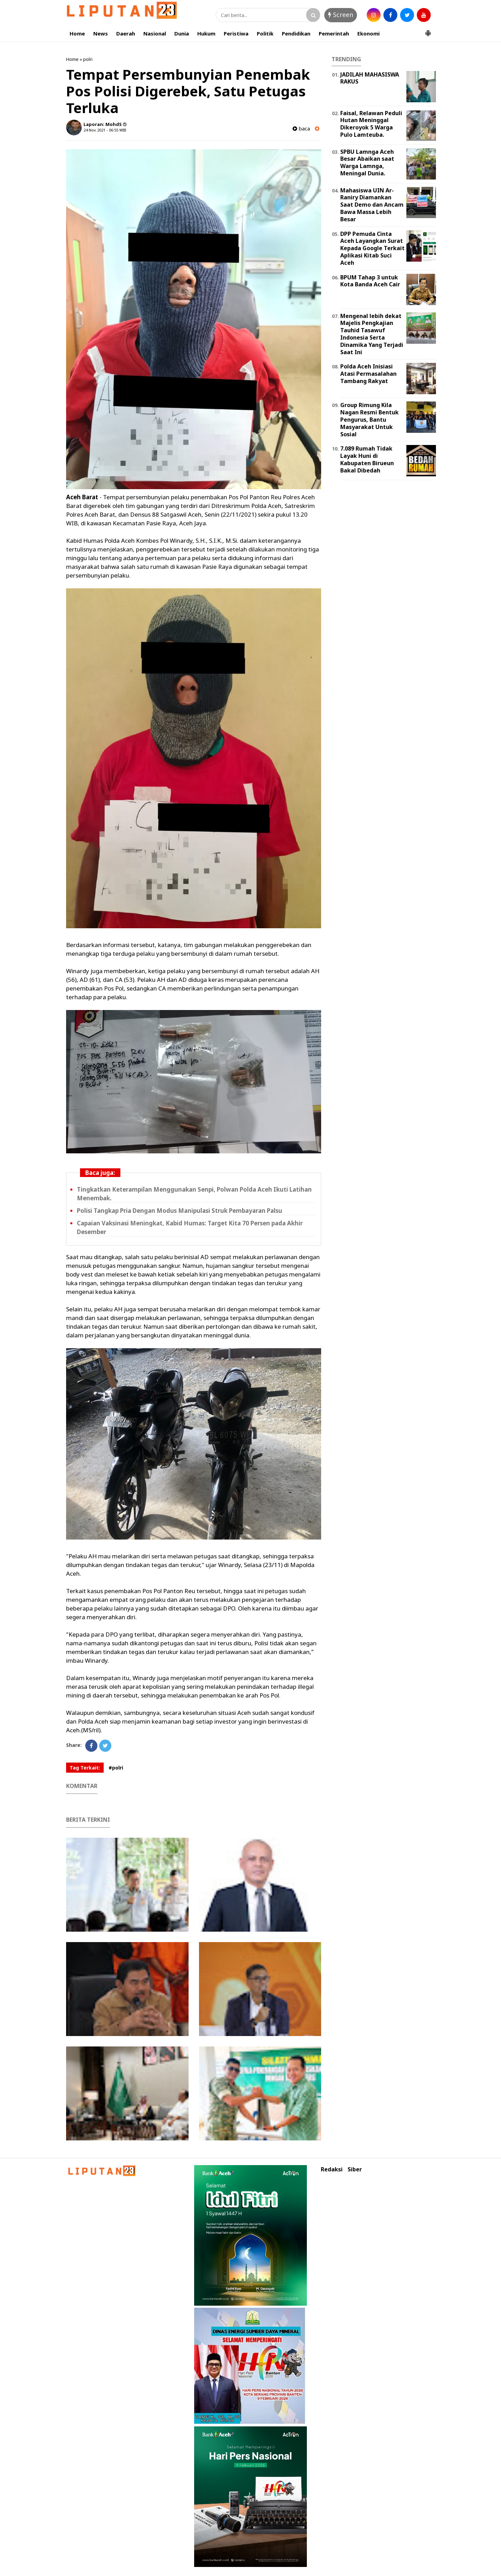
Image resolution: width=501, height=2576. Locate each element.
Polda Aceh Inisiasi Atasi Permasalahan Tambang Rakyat (368, 374)
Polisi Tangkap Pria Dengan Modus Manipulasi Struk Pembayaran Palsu (179, 1211)
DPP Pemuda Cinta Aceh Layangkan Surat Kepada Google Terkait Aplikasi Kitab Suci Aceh (372, 248)
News (100, 33)
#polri (116, 1767)
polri (88, 59)
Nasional (154, 33)
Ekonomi (368, 33)
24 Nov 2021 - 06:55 (101, 130)
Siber (355, 2169)
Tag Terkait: (85, 1767)
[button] (427, 30)
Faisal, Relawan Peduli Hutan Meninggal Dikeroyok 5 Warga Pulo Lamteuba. (371, 123)
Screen (340, 14)
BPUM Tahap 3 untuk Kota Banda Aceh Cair (370, 280)
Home (77, 33)
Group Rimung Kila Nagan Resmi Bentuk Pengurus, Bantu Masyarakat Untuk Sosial (369, 419)
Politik (265, 33)
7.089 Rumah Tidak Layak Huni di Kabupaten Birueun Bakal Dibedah (367, 459)
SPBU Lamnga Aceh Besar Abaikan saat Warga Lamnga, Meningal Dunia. (367, 162)
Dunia (181, 33)
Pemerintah (334, 33)
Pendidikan (296, 33)
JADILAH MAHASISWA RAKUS (369, 78)
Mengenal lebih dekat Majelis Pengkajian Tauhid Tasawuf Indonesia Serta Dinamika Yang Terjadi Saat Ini (371, 334)
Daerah (125, 33)
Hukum (206, 33)
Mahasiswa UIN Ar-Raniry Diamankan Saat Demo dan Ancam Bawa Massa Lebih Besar (372, 204)
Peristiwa (236, 33)
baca (301, 129)
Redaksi (332, 2169)
